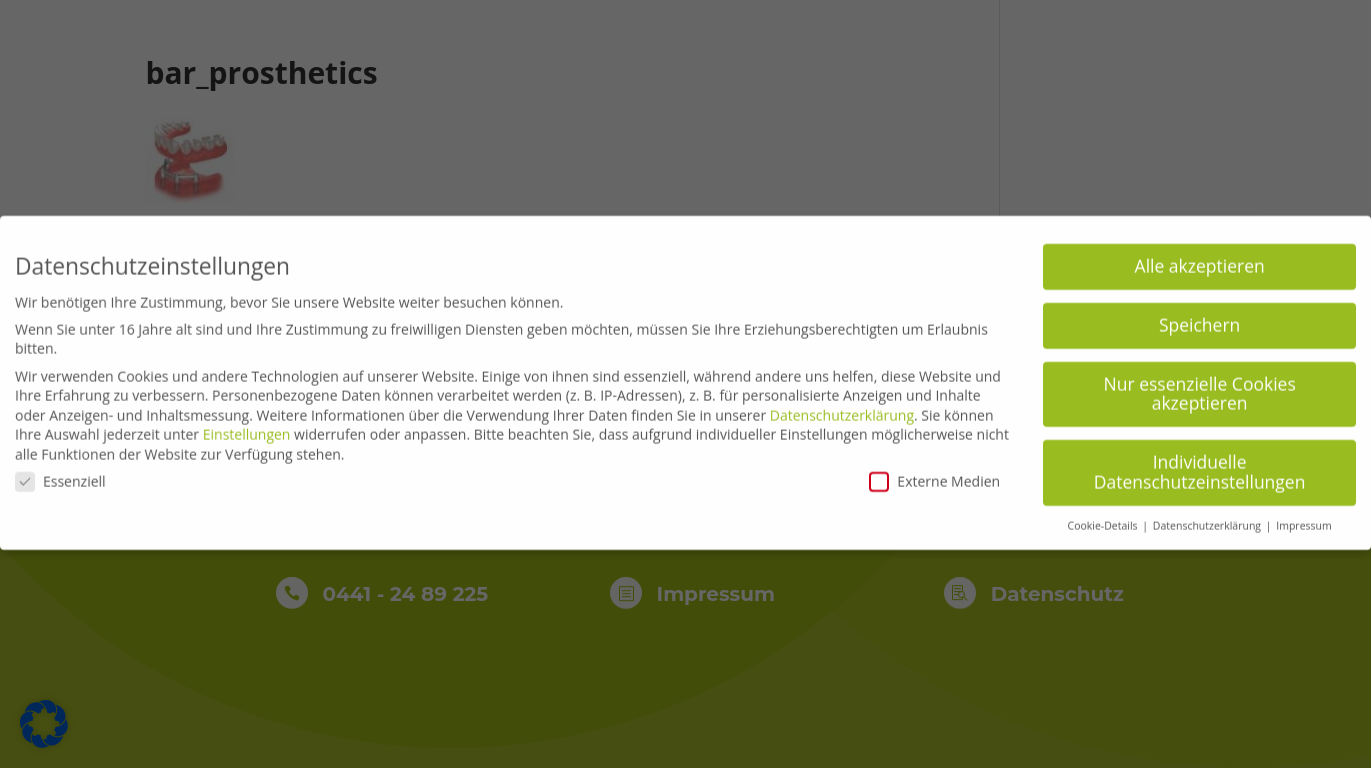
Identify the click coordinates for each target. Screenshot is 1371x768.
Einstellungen (247, 426)
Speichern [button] (1199, 316)
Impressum (1303, 517)
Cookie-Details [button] (1104, 517)
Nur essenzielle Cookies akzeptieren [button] (1200, 385)
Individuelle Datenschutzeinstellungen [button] (1200, 464)
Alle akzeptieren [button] (1200, 257)
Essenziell (60, 472)
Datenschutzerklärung (842, 406)
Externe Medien (934, 472)
